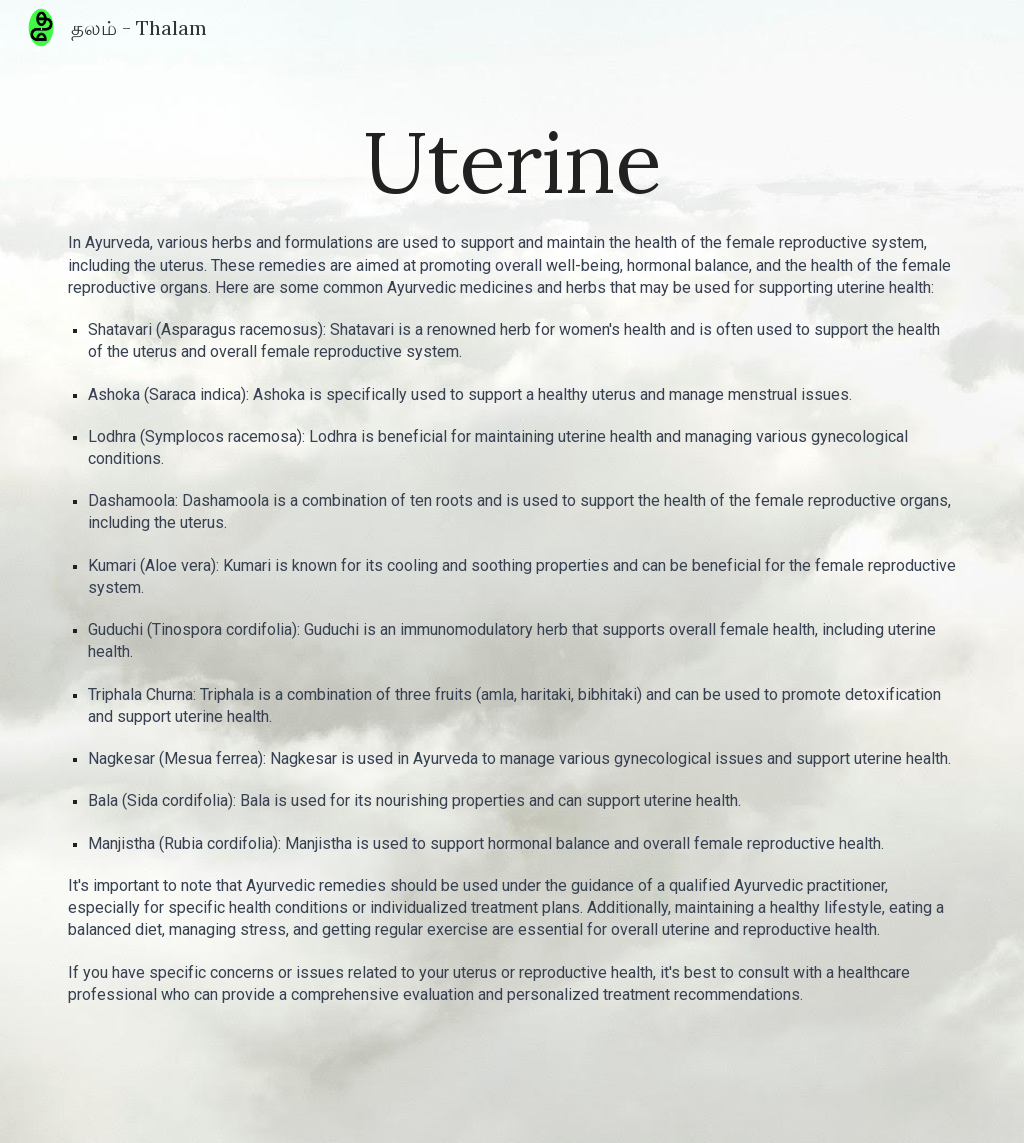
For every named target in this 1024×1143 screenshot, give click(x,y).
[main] (512, 161)
